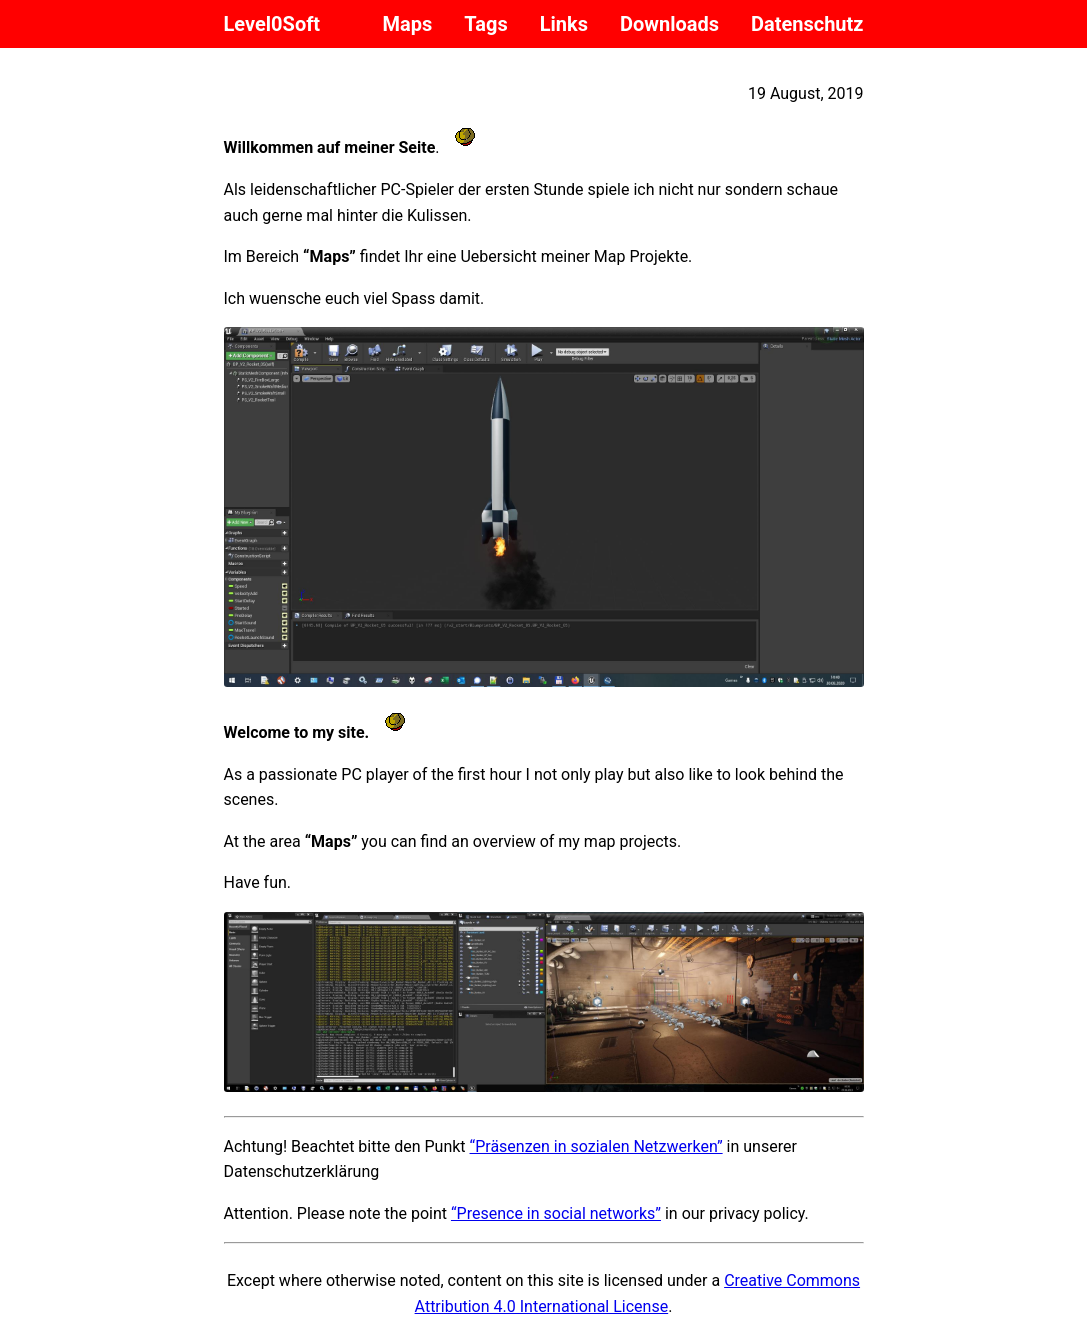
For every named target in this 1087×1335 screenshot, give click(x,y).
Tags (485, 24)
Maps (408, 24)
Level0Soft (272, 24)
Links (564, 24)
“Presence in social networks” (556, 1213)
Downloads (669, 24)
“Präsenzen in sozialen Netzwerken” (596, 1146)
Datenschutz (807, 24)
